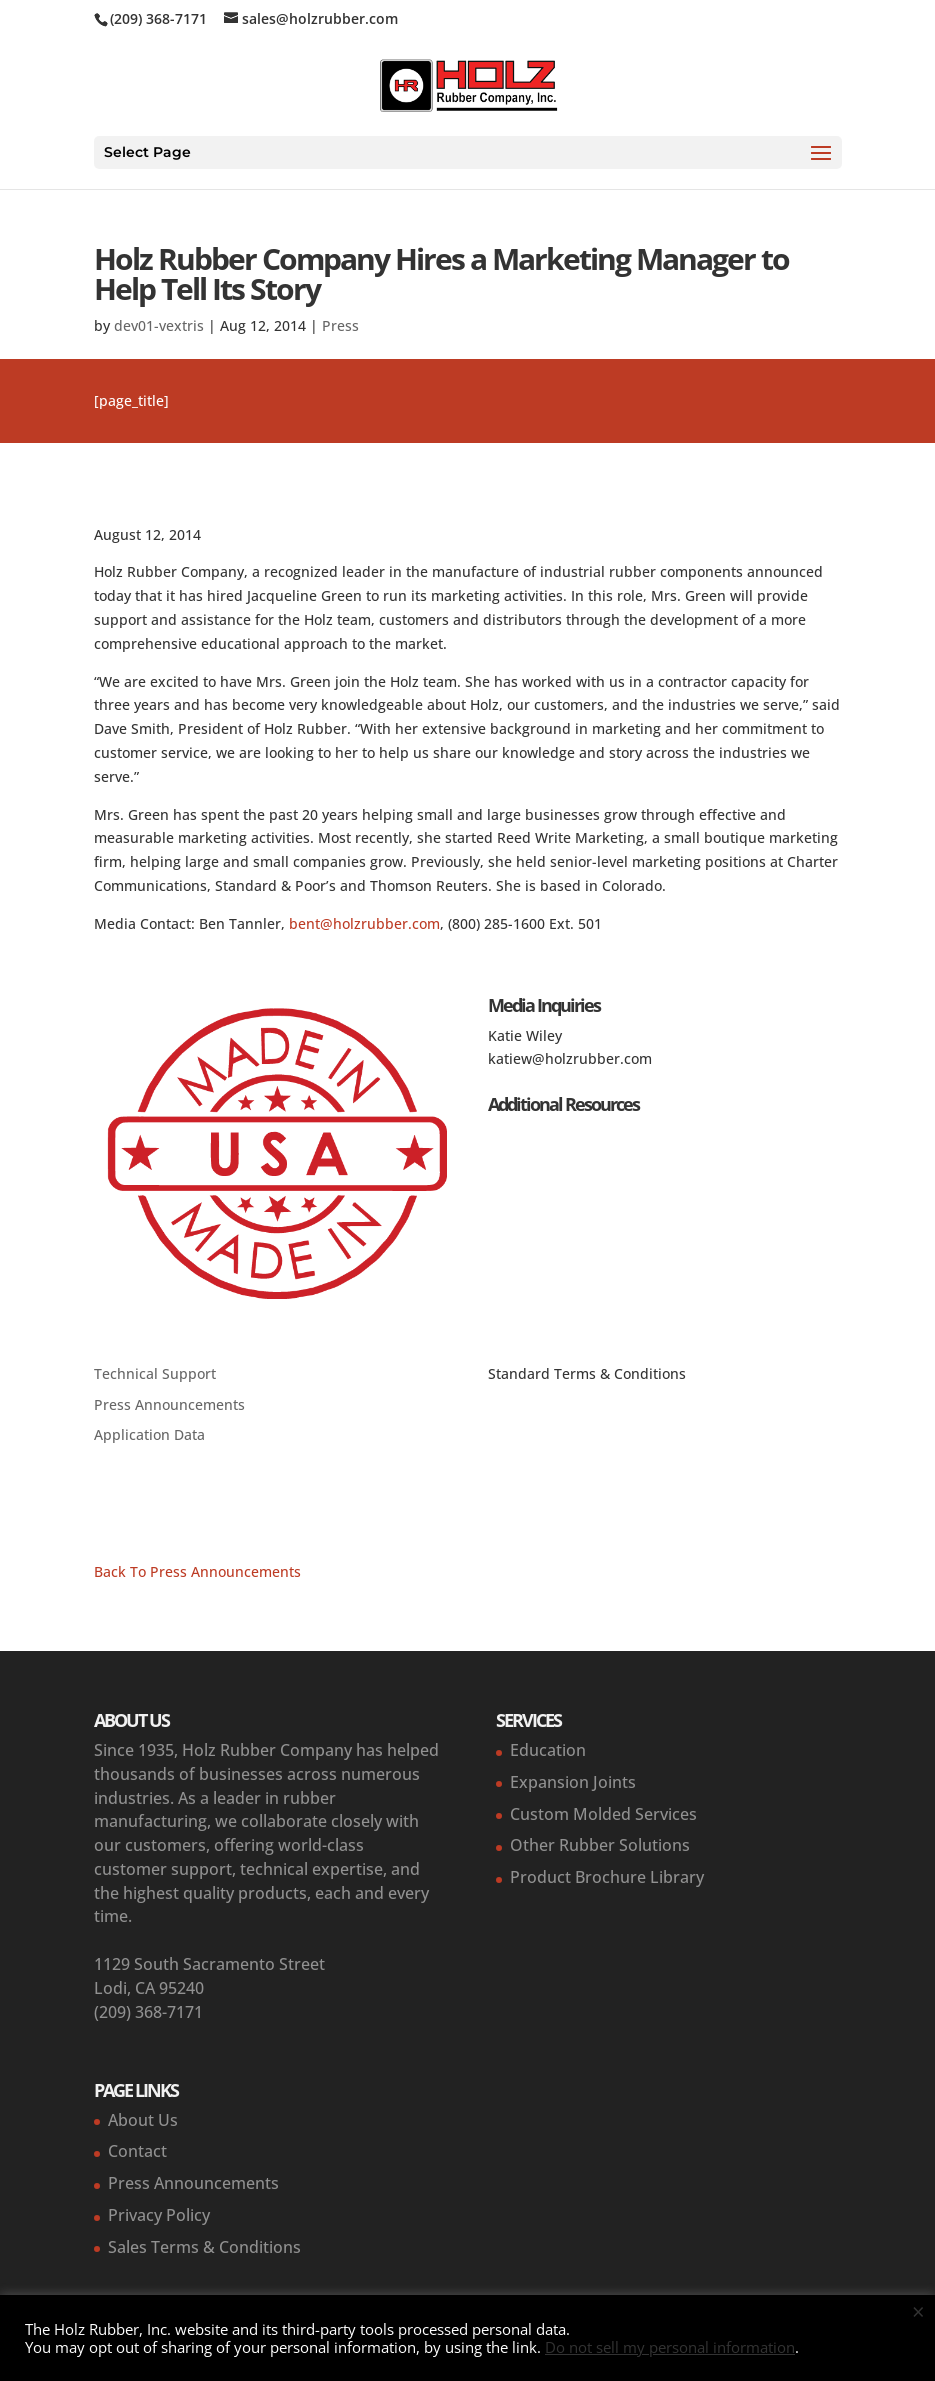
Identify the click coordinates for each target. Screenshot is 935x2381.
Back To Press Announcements (197, 1571)
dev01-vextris (159, 325)
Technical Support (155, 1373)
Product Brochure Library (607, 1877)
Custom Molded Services (603, 1814)
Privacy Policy (159, 2215)
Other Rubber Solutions (600, 1845)
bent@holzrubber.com (364, 923)
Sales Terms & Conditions (204, 2247)
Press (340, 325)
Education (548, 1750)
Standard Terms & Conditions (587, 1373)
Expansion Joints (573, 1782)
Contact (137, 2151)
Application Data (149, 1434)
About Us (143, 2120)
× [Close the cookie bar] (918, 2311)
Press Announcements (169, 1404)
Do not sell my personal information (670, 2347)
